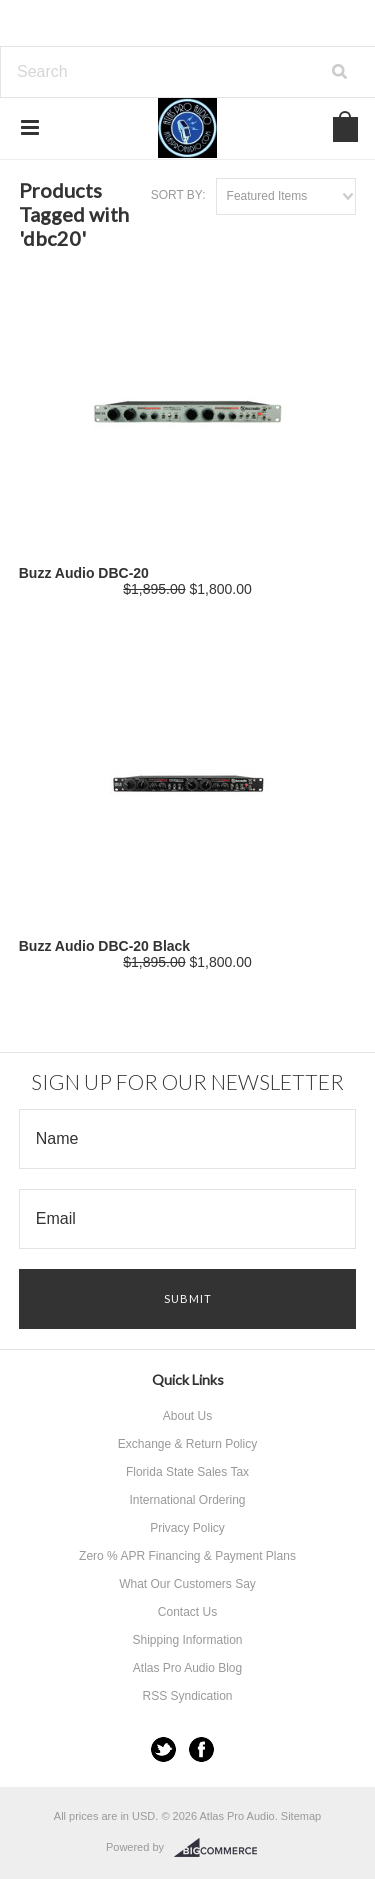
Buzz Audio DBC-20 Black (104, 946)
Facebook (201, 1749)
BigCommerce (221, 1848)
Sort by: (178, 195)
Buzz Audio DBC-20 (84, 573)
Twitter (163, 1749)
